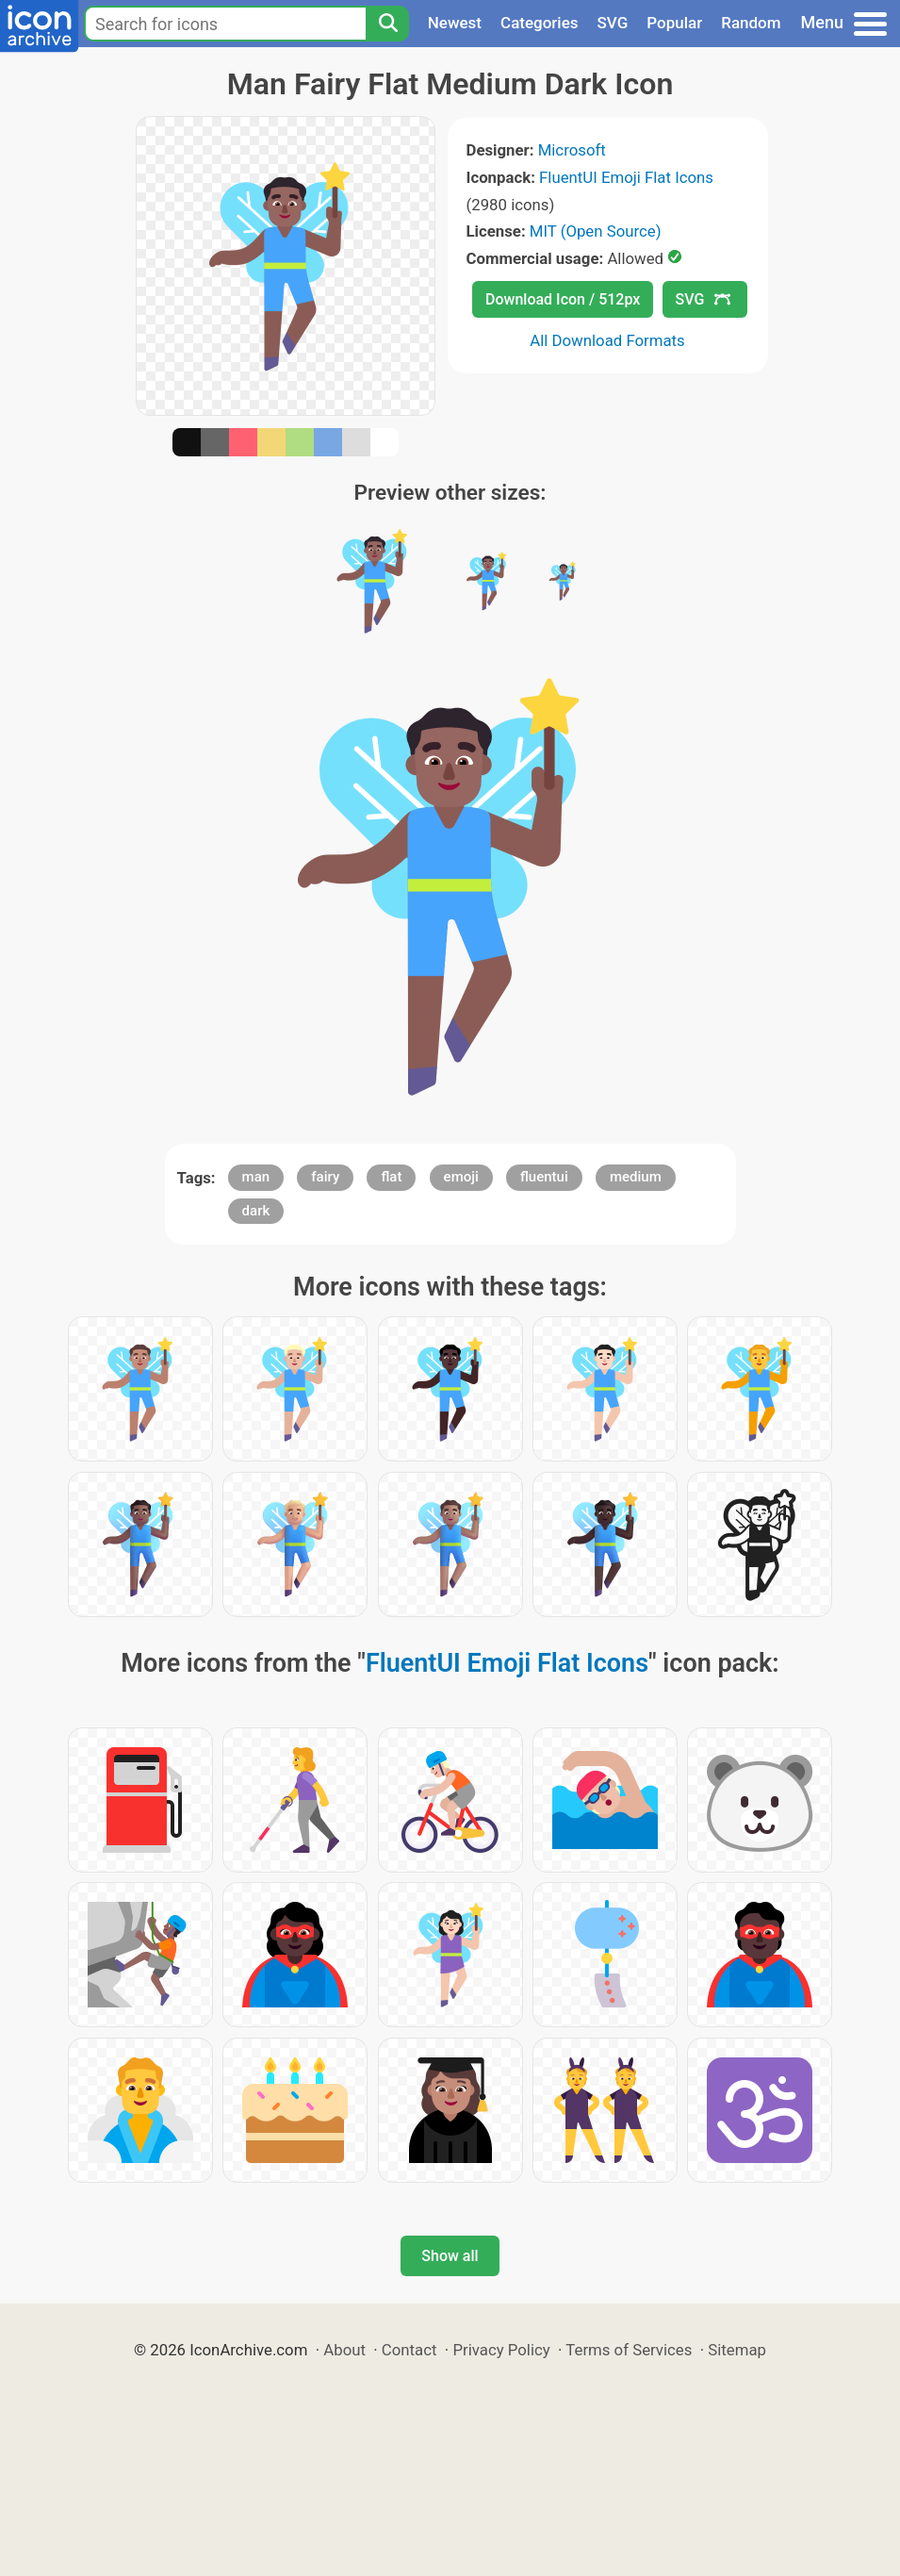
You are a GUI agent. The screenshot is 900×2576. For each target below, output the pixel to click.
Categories (539, 22)
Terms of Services (628, 2349)
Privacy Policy (500, 2349)
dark (256, 1210)
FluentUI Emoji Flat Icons (626, 177)
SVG (613, 22)
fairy (325, 1176)
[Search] (387, 23)
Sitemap (737, 2349)
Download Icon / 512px (562, 299)
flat (391, 1176)
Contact (409, 2349)
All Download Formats (607, 340)
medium (636, 1176)
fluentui (544, 1176)
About (344, 2349)
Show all (449, 2256)
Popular (674, 22)
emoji (461, 1176)
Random (750, 22)
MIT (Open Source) (596, 231)
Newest (455, 22)
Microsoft (572, 149)
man (256, 1176)
